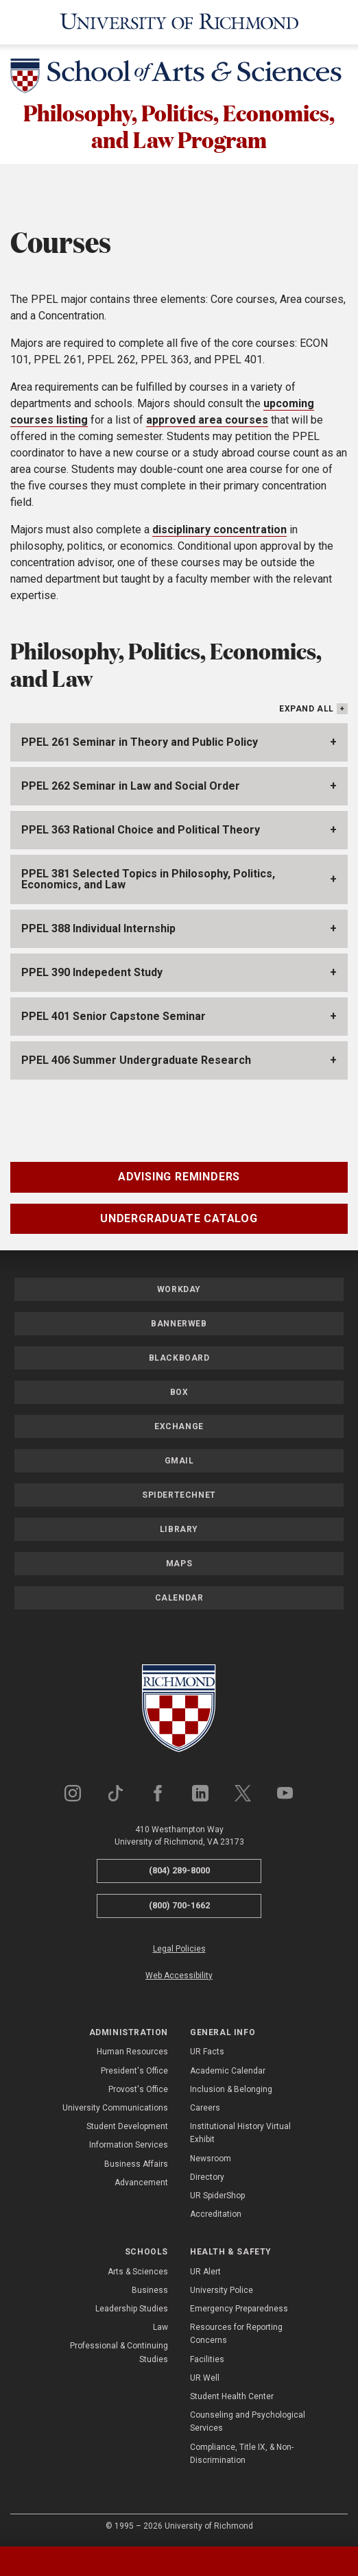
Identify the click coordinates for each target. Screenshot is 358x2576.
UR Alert (205, 2271)
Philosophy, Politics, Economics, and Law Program (179, 126)
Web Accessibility (179, 1975)
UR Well (204, 2378)
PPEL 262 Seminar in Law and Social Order (130, 785)
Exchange (179, 1426)
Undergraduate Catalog (179, 1218)
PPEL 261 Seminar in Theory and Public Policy (139, 742)
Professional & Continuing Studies (119, 2352)
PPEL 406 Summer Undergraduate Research (136, 1060)
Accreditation (215, 2214)
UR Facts (207, 2051)
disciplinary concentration (219, 529)
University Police (221, 2290)
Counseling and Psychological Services (247, 2421)
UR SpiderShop (217, 2195)
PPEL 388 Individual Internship (98, 928)
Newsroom (210, 2158)
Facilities (207, 2359)
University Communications (115, 2108)
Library (179, 1529)
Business (150, 2290)
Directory (207, 2177)
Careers (205, 2108)
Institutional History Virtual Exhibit (240, 2133)
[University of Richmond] (179, 22)
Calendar (179, 1598)
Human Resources (132, 2051)
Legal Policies (179, 1949)
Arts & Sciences (138, 2271)
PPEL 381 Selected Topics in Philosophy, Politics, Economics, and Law (148, 879)
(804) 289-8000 (179, 1870)
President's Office (134, 2071)
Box (179, 1392)
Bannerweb (178, 1323)
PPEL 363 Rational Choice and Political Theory (140, 829)
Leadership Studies (131, 2308)
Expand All (306, 709)
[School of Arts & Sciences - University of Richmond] (179, 78)
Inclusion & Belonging (231, 2089)
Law (160, 2327)
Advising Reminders (179, 1176)
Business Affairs (136, 2164)
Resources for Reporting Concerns (236, 2333)
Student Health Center (232, 2396)
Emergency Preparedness (239, 2308)
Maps (179, 1563)
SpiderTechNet (179, 1495)
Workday (179, 1289)
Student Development (127, 2126)
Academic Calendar (227, 2071)
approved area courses (207, 419)
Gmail (179, 1461)
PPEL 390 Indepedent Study (92, 972)
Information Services (128, 2145)
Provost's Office (138, 2089)
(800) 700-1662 (179, 1905)
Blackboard (179, 1358)
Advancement (141, 2182)
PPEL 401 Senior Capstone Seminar (113, 1016)
